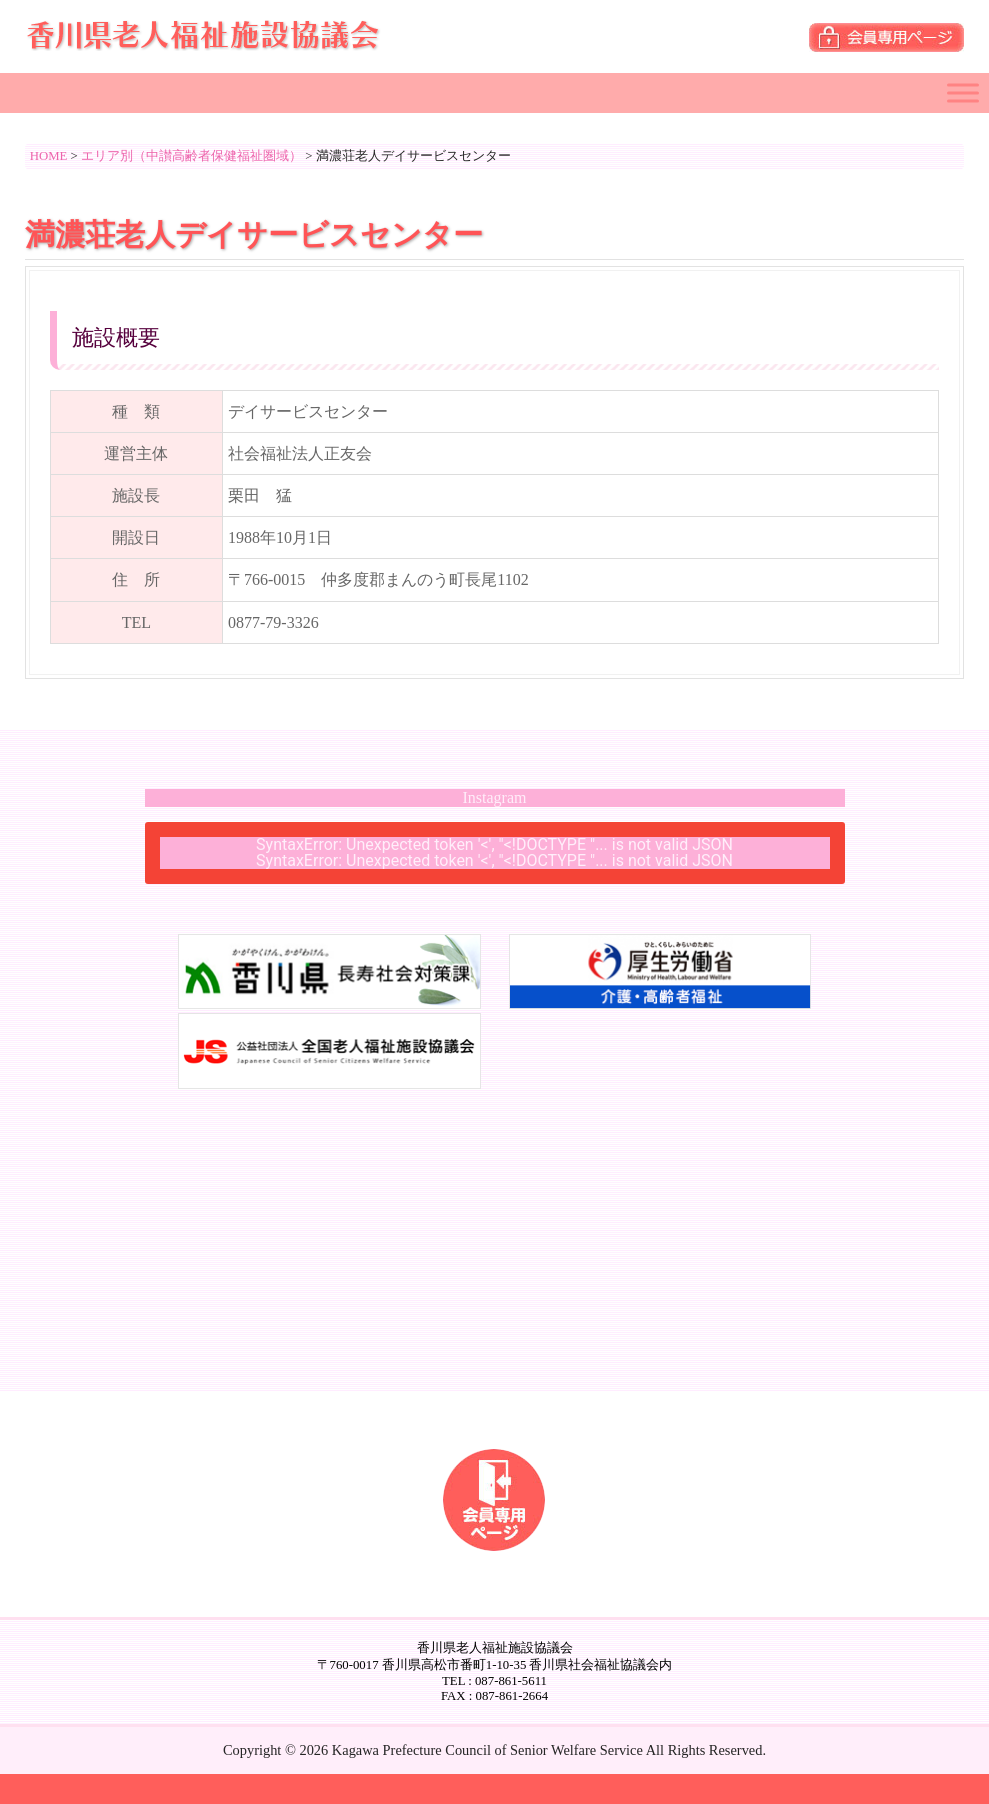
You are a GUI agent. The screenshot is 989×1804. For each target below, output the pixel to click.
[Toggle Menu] (963, 92)
